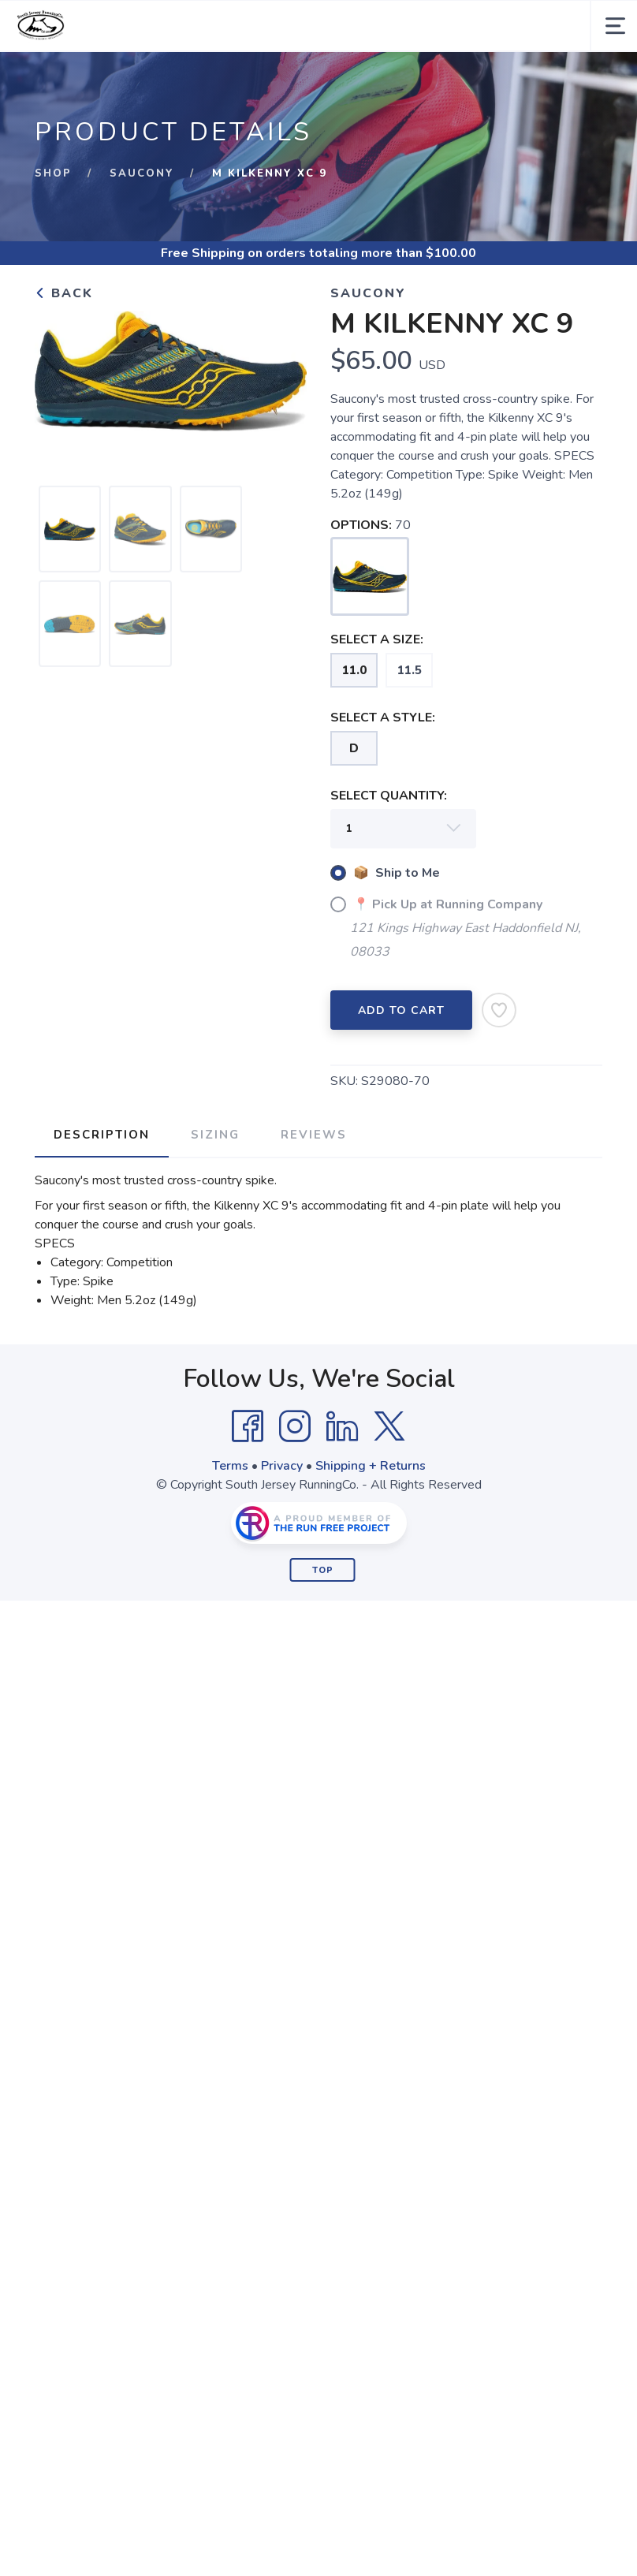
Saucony (142, 173)
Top (322, 1570)
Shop (53, 173)
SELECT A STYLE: (382, 717)
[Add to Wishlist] (499, 1010)
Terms (230, 1465)
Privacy (282, 1465)
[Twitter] (389, 1426)
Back (64, 293)
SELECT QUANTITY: (388, 795)
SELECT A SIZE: (376, 639)
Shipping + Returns (370, 1465)
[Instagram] (294, 1426)
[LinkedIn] (342, 1426)
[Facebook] (247, 1426)
